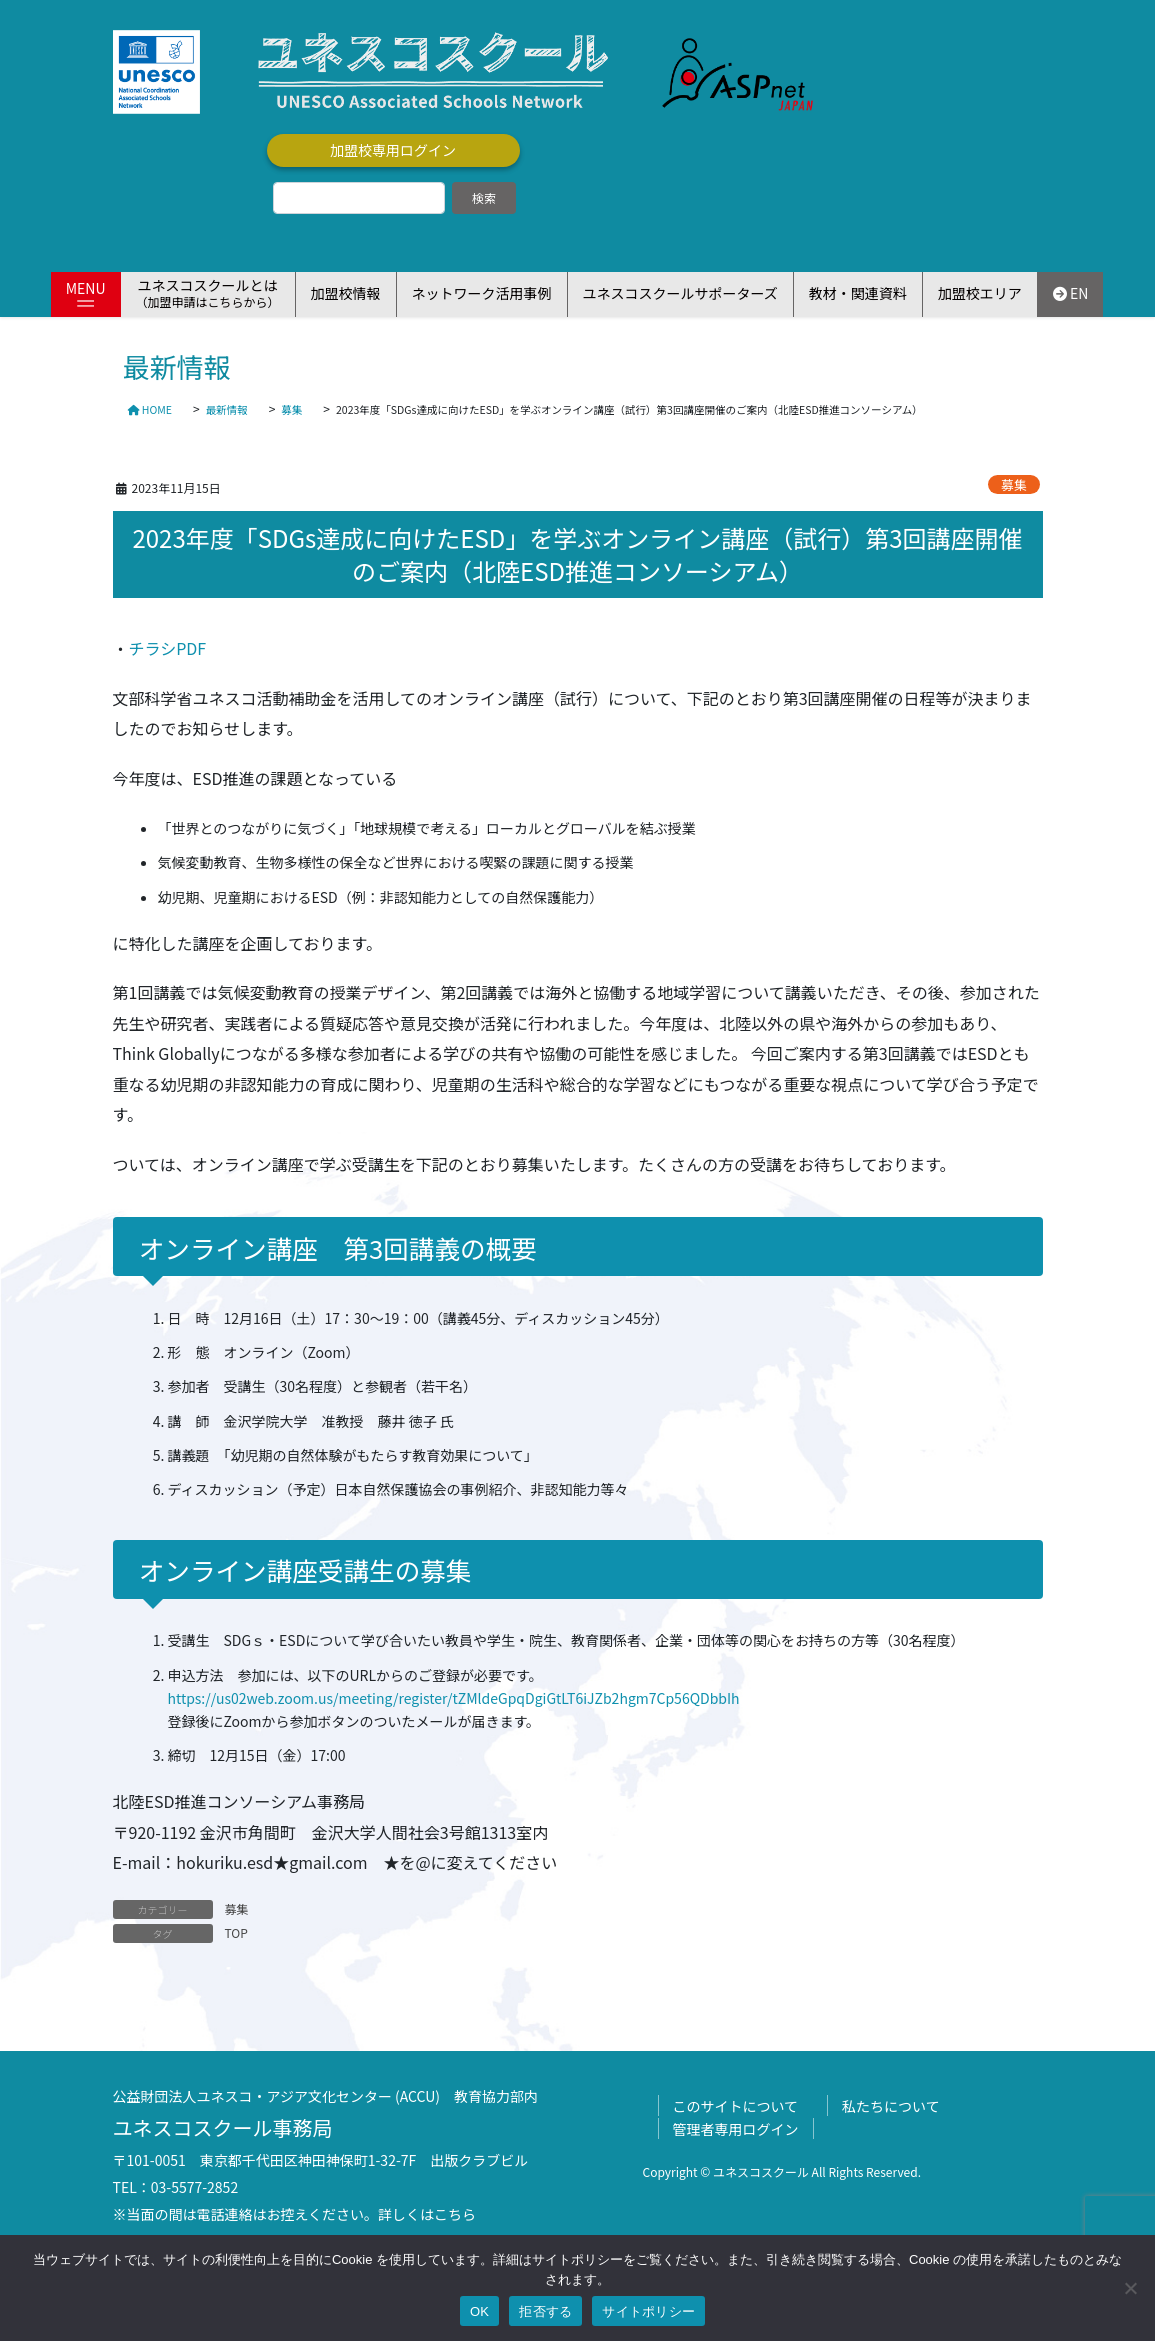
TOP (236, 1932)
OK (479, 2311)
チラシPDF (168, 648)
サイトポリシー (648, 2311)
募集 (1014, 484)
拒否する (545, 2311)
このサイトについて (736, 2106)
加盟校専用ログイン (393, 150)
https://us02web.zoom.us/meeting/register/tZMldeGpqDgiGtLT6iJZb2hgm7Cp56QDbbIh (454, 1698)
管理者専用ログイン (736, 2129)
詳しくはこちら (427, 2214)
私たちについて (891, 2106)
